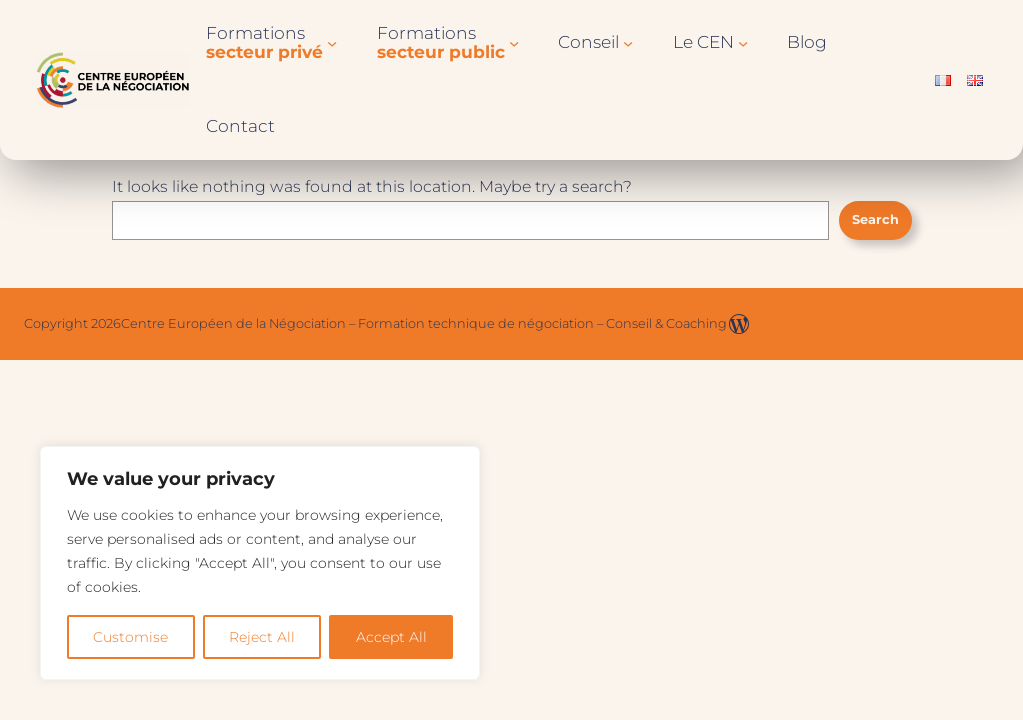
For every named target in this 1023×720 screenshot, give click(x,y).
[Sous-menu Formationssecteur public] (514, 43)
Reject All (262, 637)
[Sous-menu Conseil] (628, 43)
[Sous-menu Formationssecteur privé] (332, 43)
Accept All (391, 637)
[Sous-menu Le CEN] (743, 43)
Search (875, 219)
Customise (130, 637)
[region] (260, 563)
